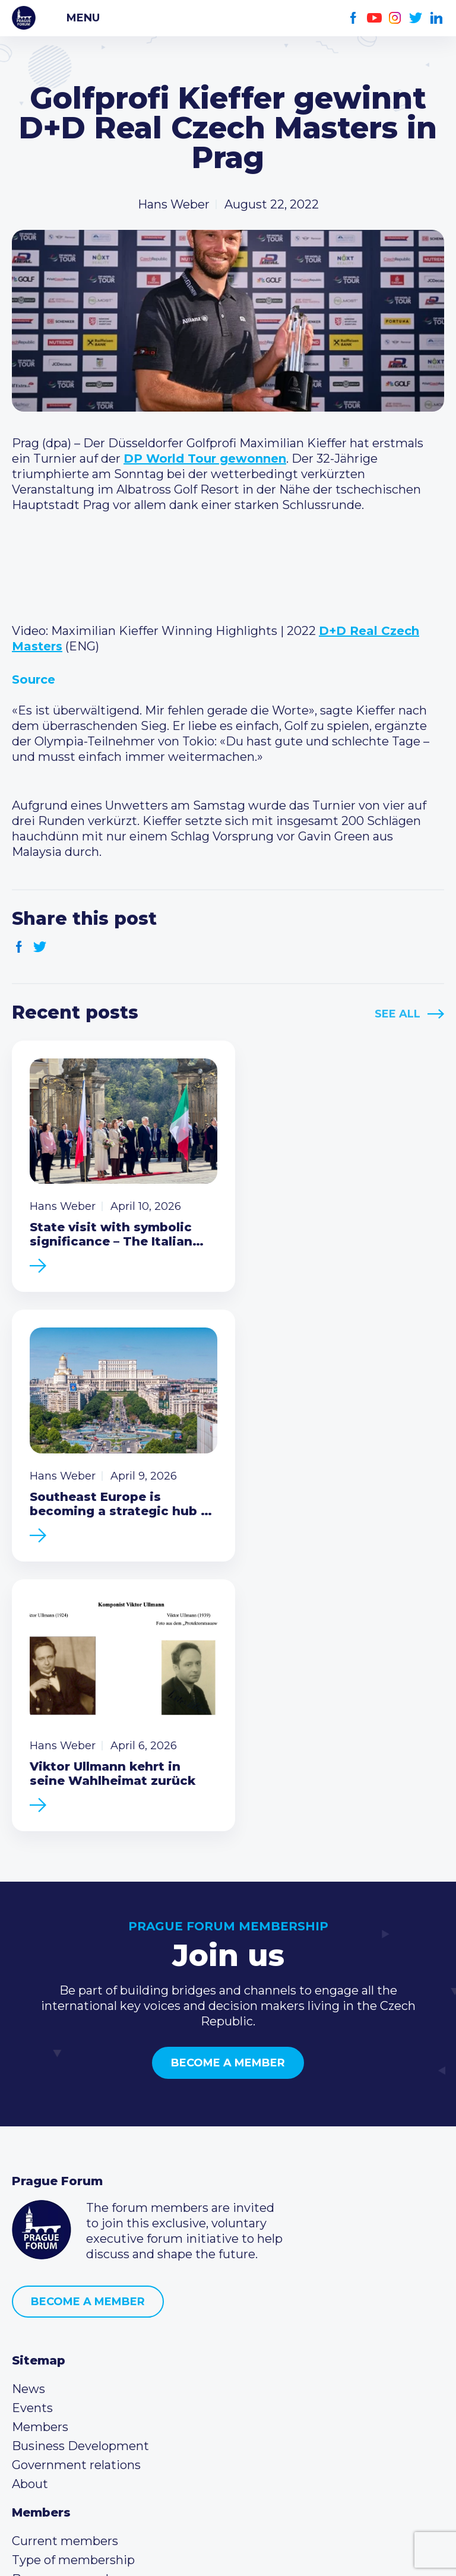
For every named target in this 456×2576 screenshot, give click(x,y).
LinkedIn (436, 18)
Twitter (415, 18)
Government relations (76, 2174)
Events (32, 2117)
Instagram (395, 18)
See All (397, 1013)
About (30, 2193)
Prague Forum (24, 18)
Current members (65, 2250)
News (28, 2098)
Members (40, 2136)
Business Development (80, 2155)
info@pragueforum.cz (90, 2383)
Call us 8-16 (43, 2345)
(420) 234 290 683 (78, 2364)
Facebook (353, 18)
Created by (228, 2553)
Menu (83, 17)
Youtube (374, 18)
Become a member (228, 1771)
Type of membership (73, 2269)
